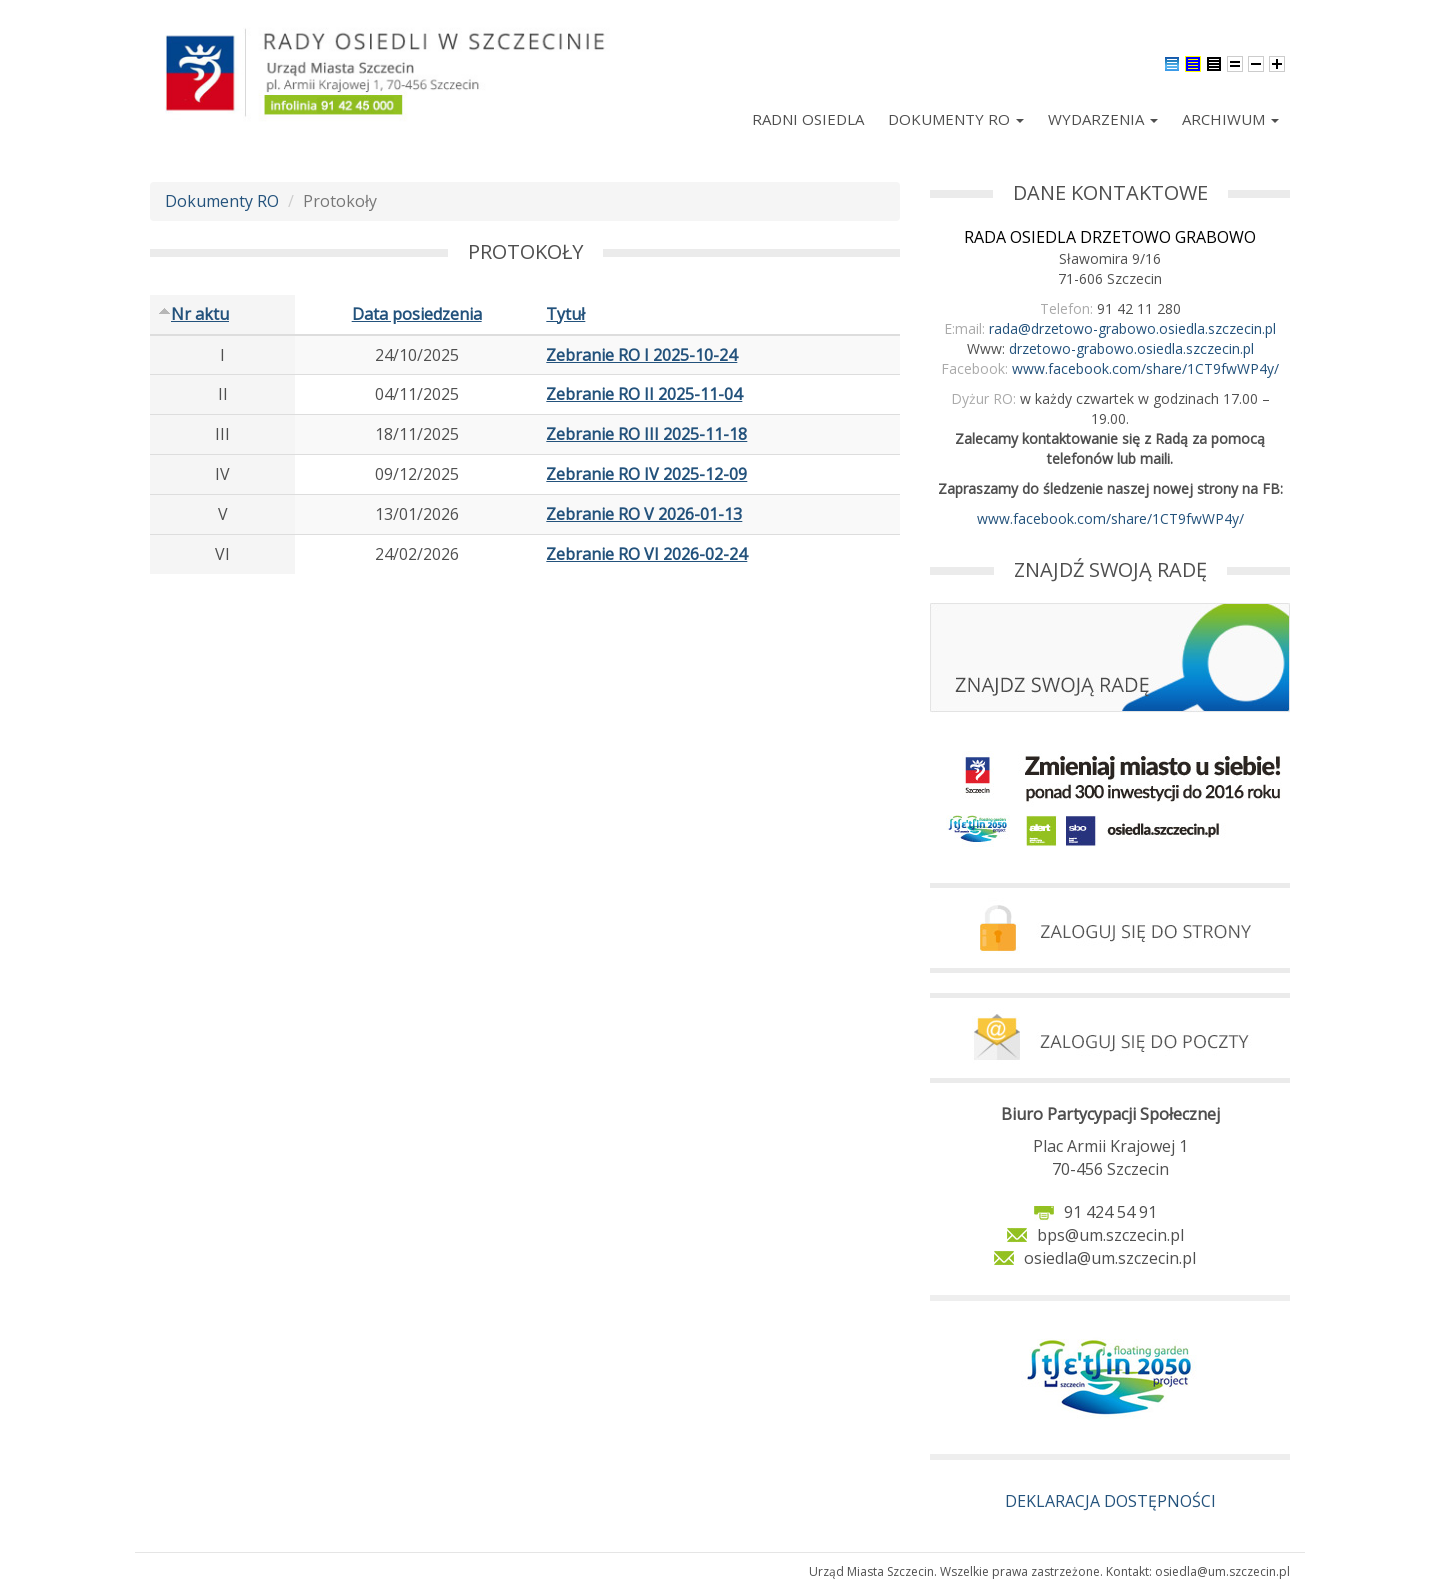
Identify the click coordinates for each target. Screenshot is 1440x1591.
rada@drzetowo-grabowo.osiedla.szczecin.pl (1132, 328)
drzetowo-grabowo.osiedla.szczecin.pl (1131, 348)
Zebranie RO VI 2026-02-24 (646, 554)
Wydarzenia (1103, 119)
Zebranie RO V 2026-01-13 (644, 514)
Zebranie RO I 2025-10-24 (641, 355)
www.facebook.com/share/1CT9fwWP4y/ (1145, 368)
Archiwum (1230, 119)
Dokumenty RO (956, 119)
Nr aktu (193, 314)
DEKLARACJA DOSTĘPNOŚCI (1110, 1501)
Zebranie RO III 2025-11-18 (646, 434)
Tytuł (565, 314)
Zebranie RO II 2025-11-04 (644, 394)
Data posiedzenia (417, 314)
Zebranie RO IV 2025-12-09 (646, 474)
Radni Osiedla (808, 119)
